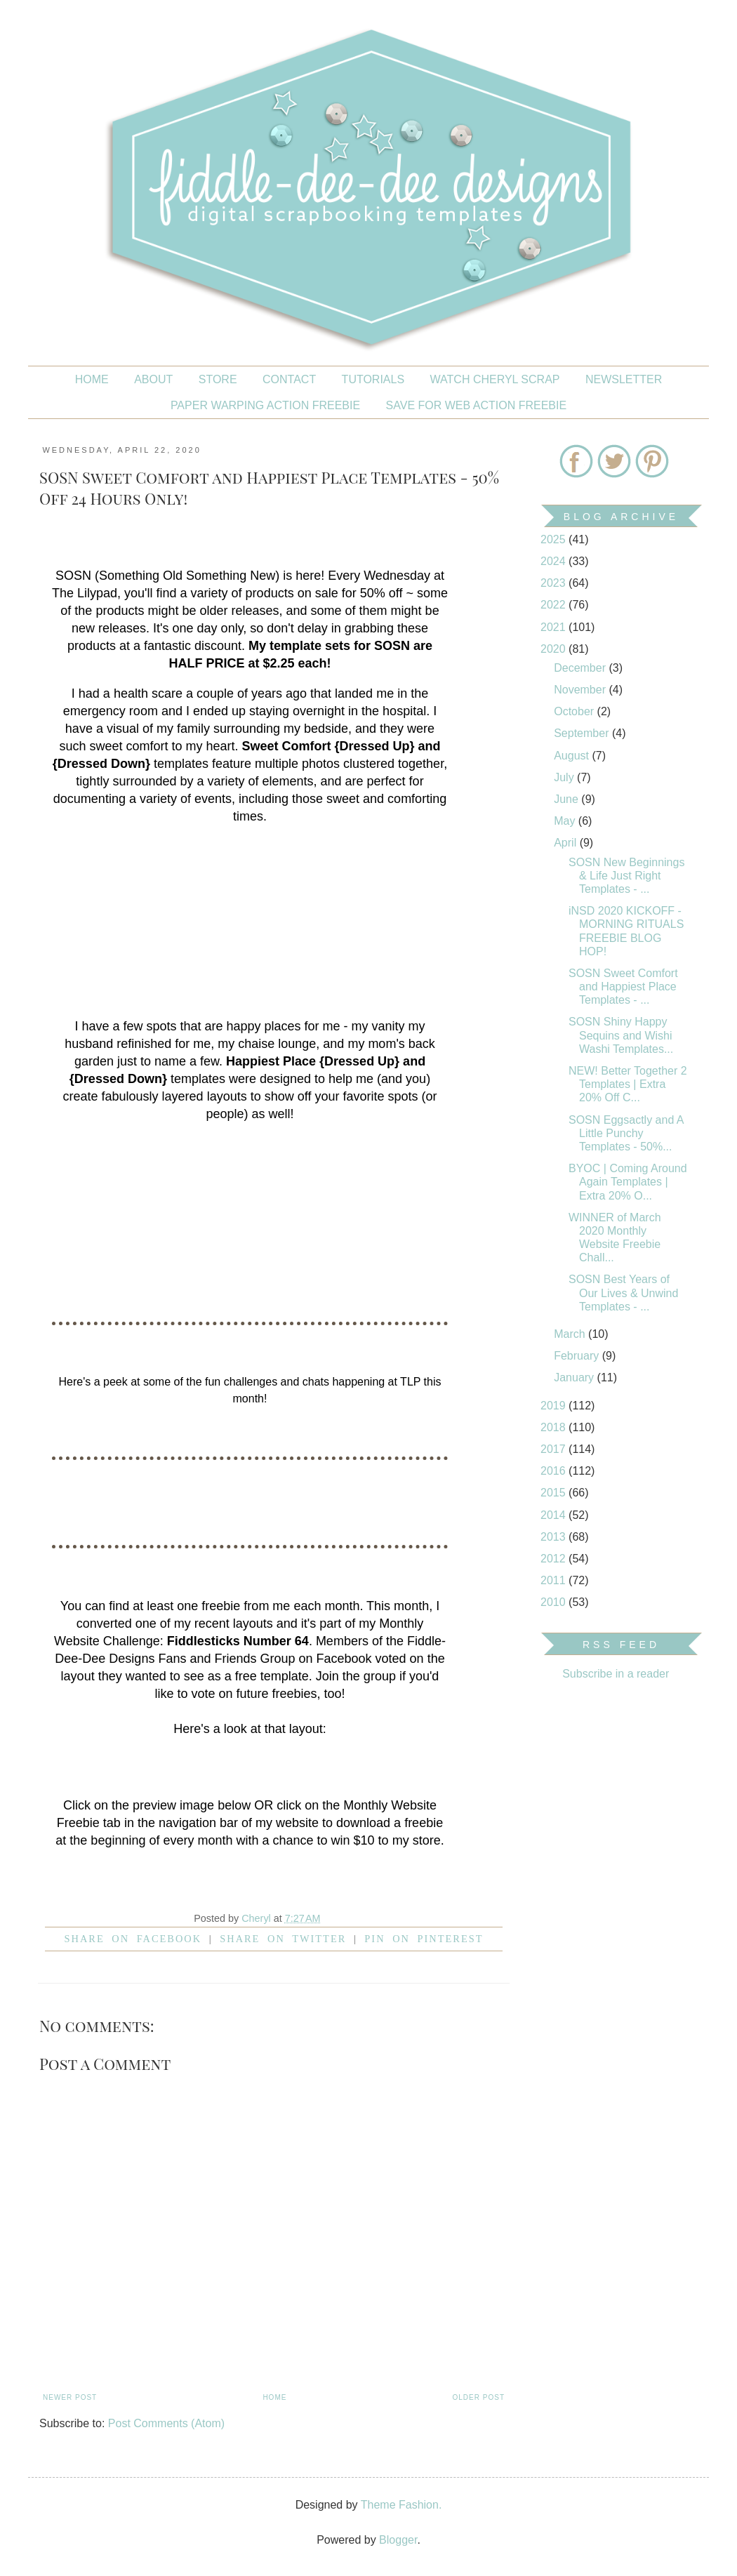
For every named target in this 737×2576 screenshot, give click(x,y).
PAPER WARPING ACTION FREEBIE (265, 405)
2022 (554, 605)
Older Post (479, 2397)
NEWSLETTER (623, 379)
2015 (554, 1493)
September (583, 733)
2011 (554, 1580)
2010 (554, 1602)
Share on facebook (133, 1938)
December (581, 668)
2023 (554, 583)
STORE (218, 379)
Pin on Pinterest (423, 1938)
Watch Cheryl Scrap (495, 379)
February (578, 1356)
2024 (554, 561)
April (566, 843)
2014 (554, 1515)
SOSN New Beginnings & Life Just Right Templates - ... (626, 875)
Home (92, 379)
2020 (554, 649)
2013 (554, 1537)
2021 (554, 627)
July (565, 777)
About (153, 379)
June (567, 799)
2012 (554, 1559)
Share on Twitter (283, 1938)
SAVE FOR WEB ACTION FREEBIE (476, 405)
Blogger (398, 2540)
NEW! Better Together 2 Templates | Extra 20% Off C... (628, 1084)
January (575, 1377)
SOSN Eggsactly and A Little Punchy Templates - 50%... (626, 1133)
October (575, 711)
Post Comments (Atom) (166, 2423)
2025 (554, 539)
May (566, 821)
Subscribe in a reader (615, 1674)
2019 (554, 1406)
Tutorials (373, 379)
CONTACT (289, 379)
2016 (554, 1471)
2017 (554, 1449)
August (573, 756)
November (581, 690)
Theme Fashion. (401, 2505)
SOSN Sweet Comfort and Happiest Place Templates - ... (623, 986)
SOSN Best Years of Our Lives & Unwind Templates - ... (623, 1292)
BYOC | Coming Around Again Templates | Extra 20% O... (628, 1181)
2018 (554, 1427)
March (571, 1334)
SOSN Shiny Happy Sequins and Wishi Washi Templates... (621, 1035)
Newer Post (70, 2397)
